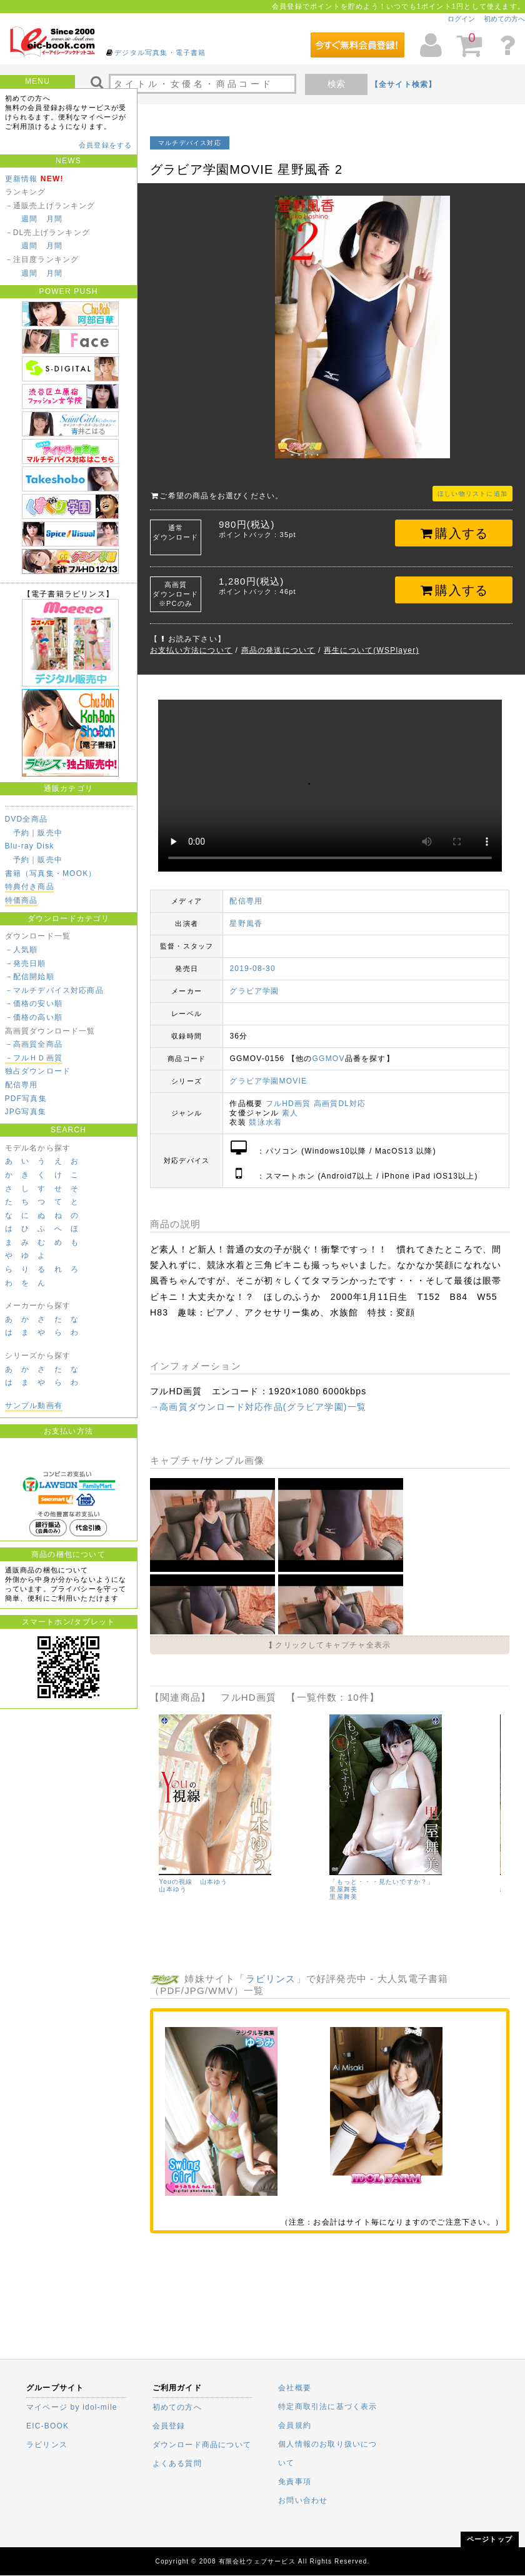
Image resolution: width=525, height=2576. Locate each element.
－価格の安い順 (33, 1003)
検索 (336, 84)
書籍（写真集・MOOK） (51, 873)
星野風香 (245, 923)
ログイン (461, 19)
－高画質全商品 (33, 1044)
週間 (29, 218)
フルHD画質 (288, 1103)
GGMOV (328, 1058)
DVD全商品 (26, 819)
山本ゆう (173, 1889)
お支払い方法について (191, 650)
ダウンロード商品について (201, 2444)
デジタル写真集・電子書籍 (160, 52)
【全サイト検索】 (404, 84)
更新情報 (21, 178)
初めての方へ (504, 19)
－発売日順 (25, 963)
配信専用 (21, 1084)
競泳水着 (265, 1122)
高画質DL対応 (340, 1103)
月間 (54, 218)
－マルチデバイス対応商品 (54, 990)
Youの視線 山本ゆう (193, 1881)
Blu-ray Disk (29, 846)
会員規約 (294, 2425)
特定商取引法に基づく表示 (327, 2406)
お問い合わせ (303, 2500)
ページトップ (489, 2539)
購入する (454, 533)
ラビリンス (271, 1978)
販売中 (50, 832)
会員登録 (169, 2426)
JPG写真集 (26, 1111)
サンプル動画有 (33, 1405)
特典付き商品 (29, 886)
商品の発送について (278, 650)
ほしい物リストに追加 (473, 493)
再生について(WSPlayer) (371, 650)
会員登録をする (105, 145)
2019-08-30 (252, 968)
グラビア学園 (254, 991)
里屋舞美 (343, 1896)
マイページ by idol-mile (72, 2407)
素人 (290, 1113)
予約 (21, 832)
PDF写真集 (26, 1098)
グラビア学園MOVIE (268, 1081)
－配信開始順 (29, 976)
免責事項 (294, 2481)
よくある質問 (177, 2463)
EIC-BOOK (47, 2426)
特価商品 (21, 900)
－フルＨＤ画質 (33, 1058)
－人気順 (21, 949)
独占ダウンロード (38, 1071)
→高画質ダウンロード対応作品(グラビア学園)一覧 (258, 1407)
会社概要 (294, 2387)
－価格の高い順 (33, 1017)
